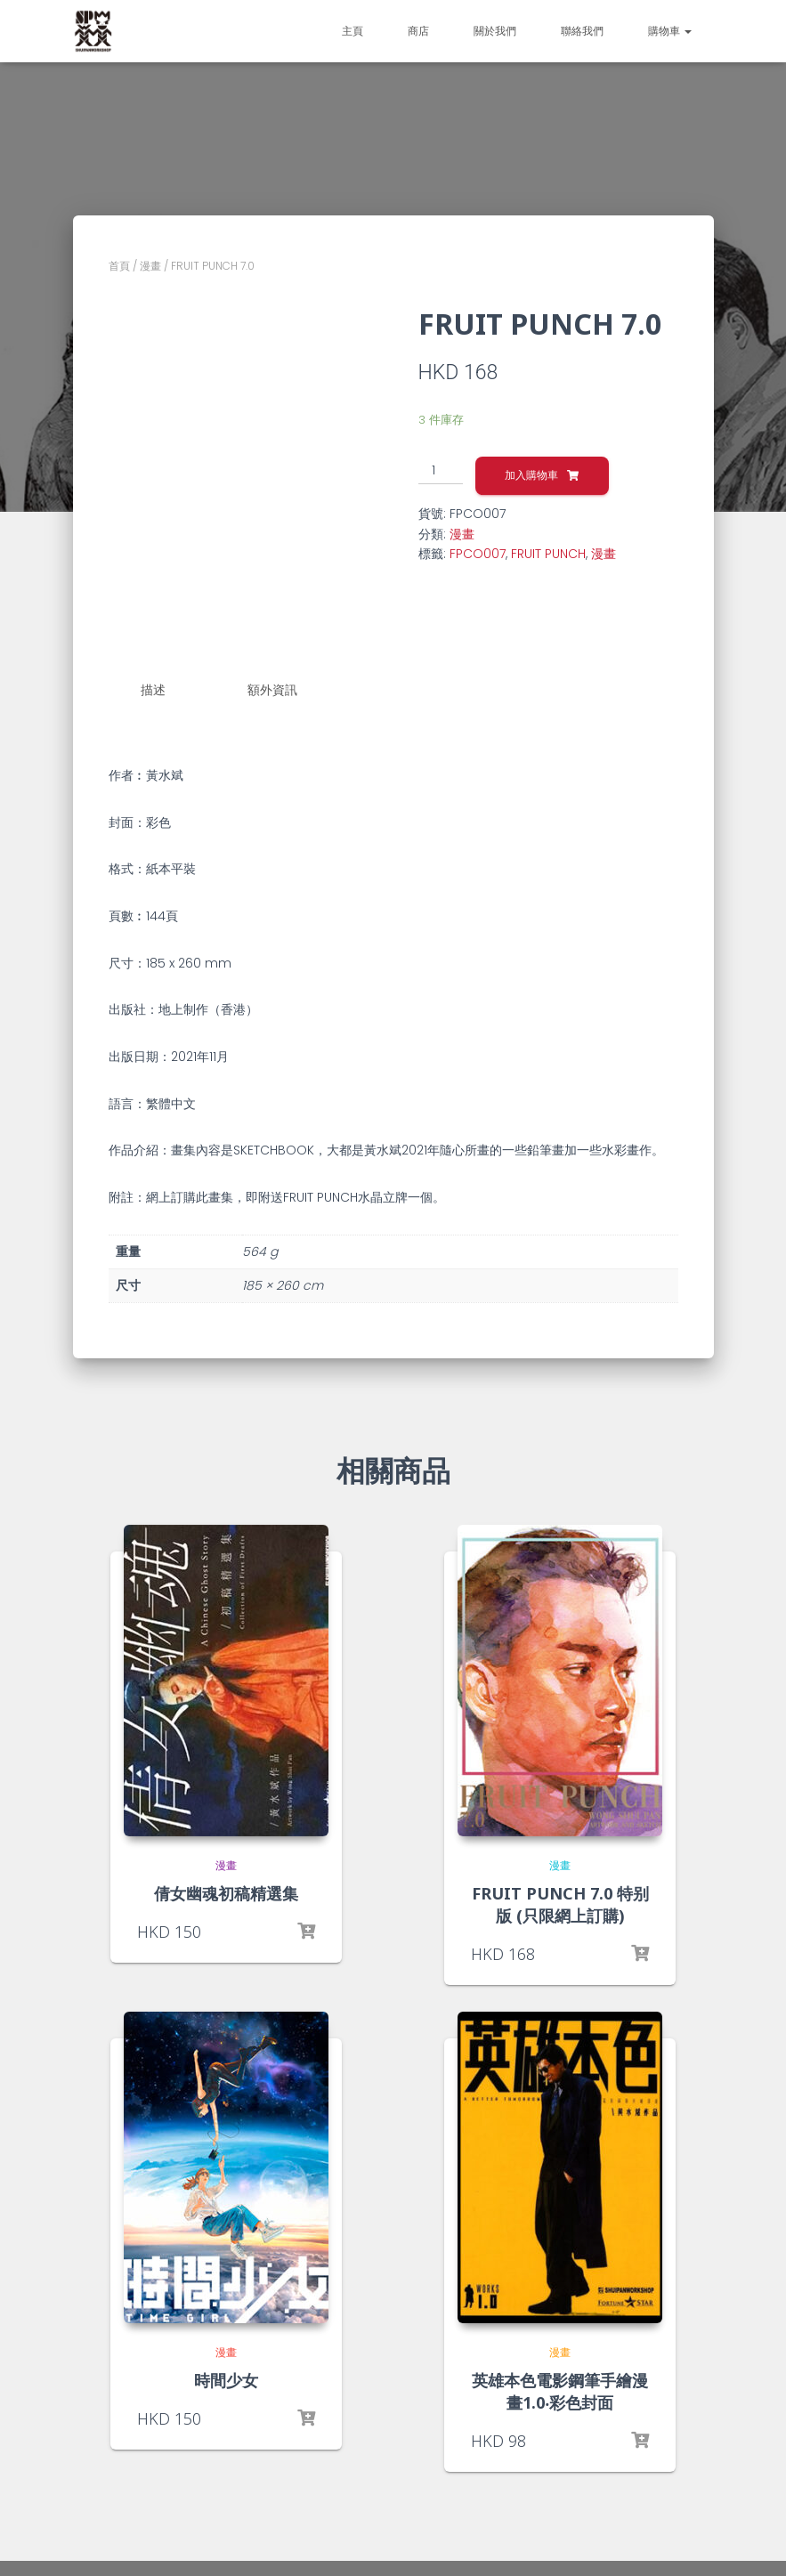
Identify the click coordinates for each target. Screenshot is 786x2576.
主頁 (352, 30)
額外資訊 (272, 690)
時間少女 (226, 2379)
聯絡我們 (582, 30)
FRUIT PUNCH (548, 554)
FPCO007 (478, 554)
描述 (153, 690)
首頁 (119, 265)
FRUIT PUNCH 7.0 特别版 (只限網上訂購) (560, 1903)
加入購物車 (531, 474)
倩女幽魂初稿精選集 (226, 1892)
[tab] (166, 690)
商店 (418, 30)
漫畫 (150, 265)
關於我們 (495, 30)
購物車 (670, 30)
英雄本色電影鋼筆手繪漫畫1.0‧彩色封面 (560, 2390)
